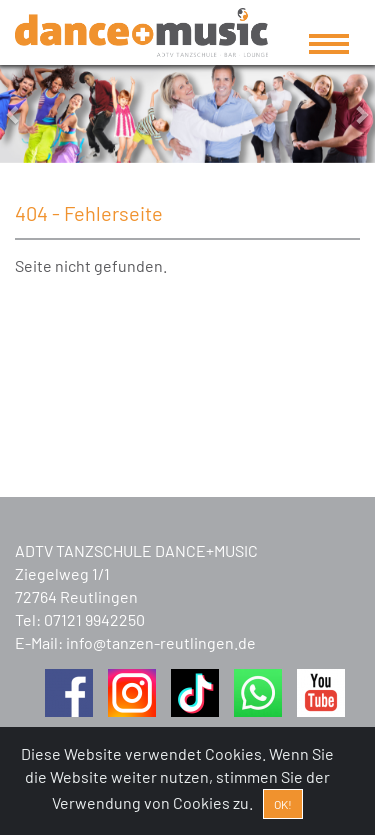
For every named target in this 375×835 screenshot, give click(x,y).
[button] (28, 114)
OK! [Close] (283, 804)
